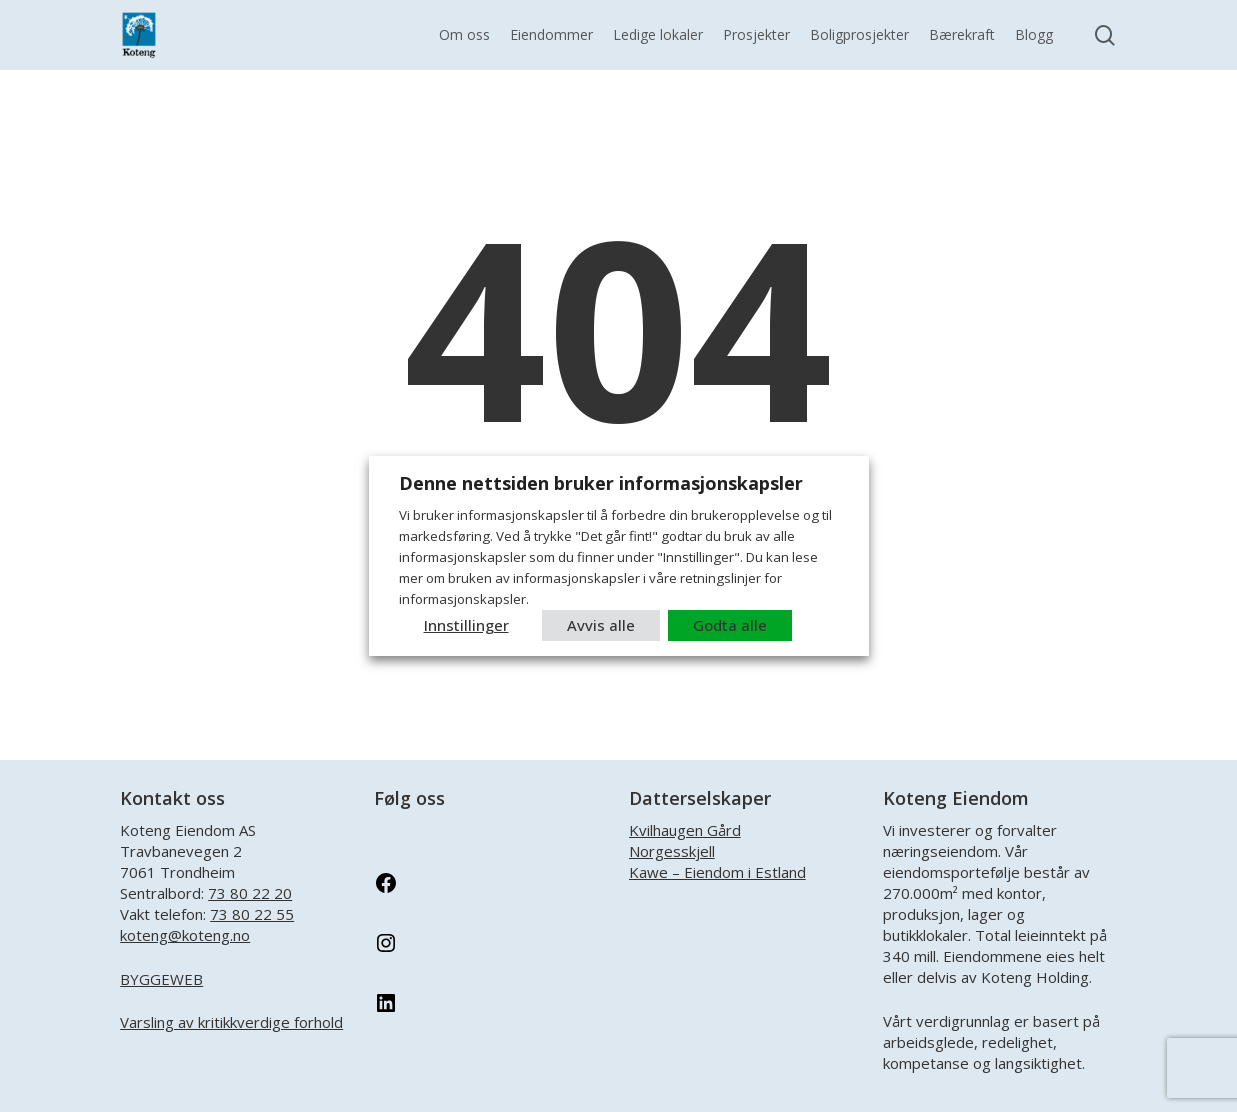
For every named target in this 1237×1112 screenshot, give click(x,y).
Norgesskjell (672, 851)
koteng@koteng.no (185, 935)
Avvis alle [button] (601, 625)
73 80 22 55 (252, 914)
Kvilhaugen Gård (685, 830)
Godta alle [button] (730, 625)
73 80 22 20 (250, 893)
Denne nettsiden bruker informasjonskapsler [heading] (601, 483)
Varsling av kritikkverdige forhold (231, 1022)
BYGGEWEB (161, 979)
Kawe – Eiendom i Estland (717, 872)
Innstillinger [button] (466, 625)
